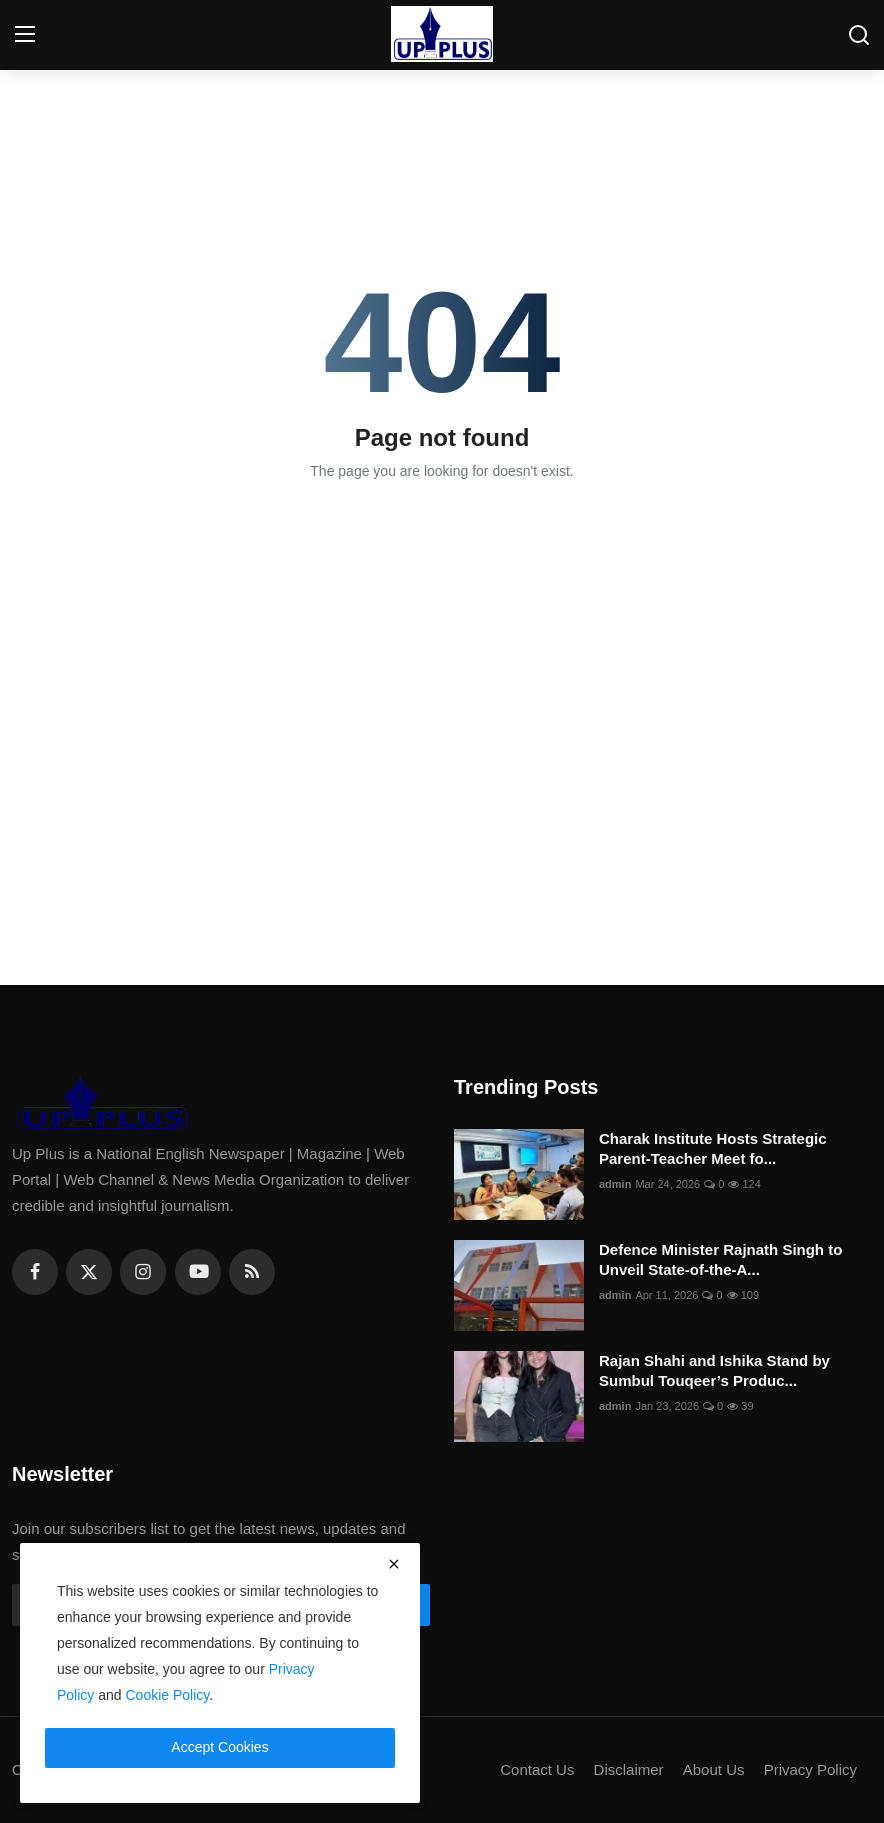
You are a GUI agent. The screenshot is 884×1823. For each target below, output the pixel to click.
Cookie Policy (168, 1695)
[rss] (252, 1272)
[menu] (25, 35)
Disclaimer (629, 1769)
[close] (394, 1564)
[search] (859, 35)
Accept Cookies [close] (219, 1747)
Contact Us (537, 1769)
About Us (714, 1769)
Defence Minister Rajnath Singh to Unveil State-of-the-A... (720, 1259)
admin (615, 1184)
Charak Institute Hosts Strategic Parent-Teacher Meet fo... (713, 1148)
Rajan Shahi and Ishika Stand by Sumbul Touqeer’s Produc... (714, 1370)
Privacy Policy (810, 1769)
